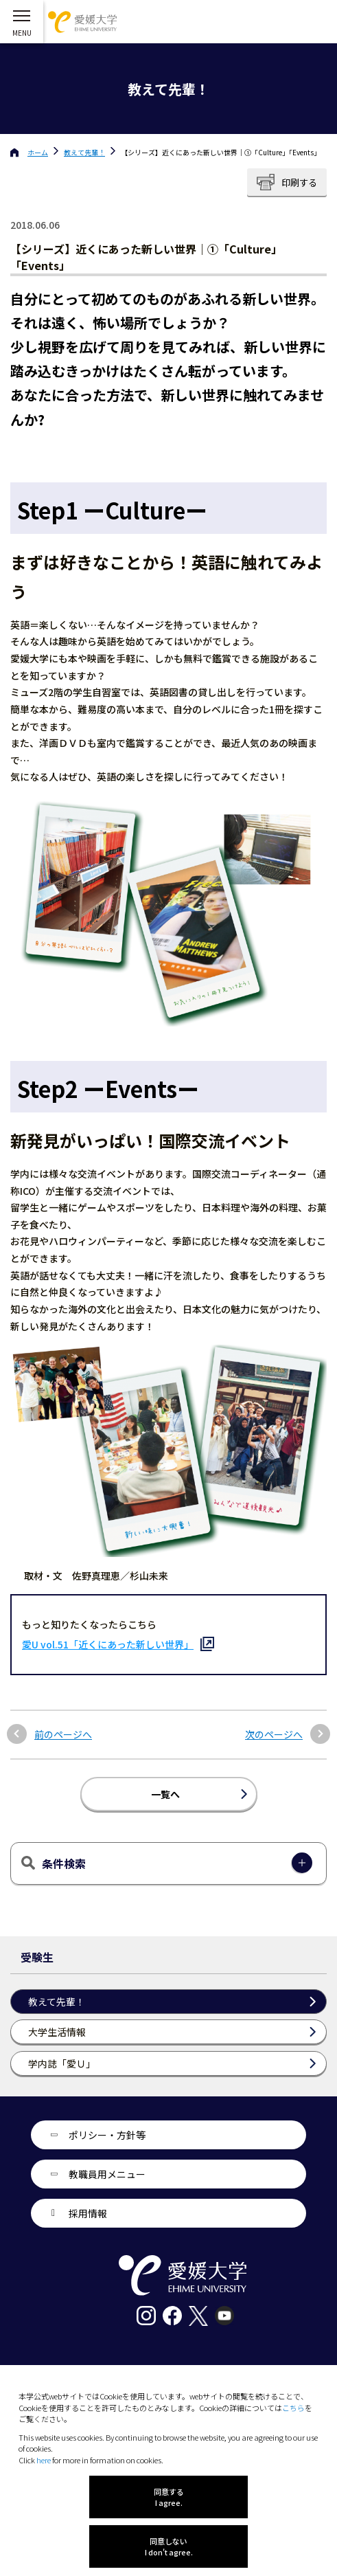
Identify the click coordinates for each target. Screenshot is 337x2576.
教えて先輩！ (84, 152)
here (43, 2459)
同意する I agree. (169, 2497)
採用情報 (88, 2213)
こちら (293, 2407)
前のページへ (63, 1734)
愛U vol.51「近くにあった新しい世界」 (108, 1644)
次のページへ (274, 1734)
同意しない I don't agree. (169, 2546)
